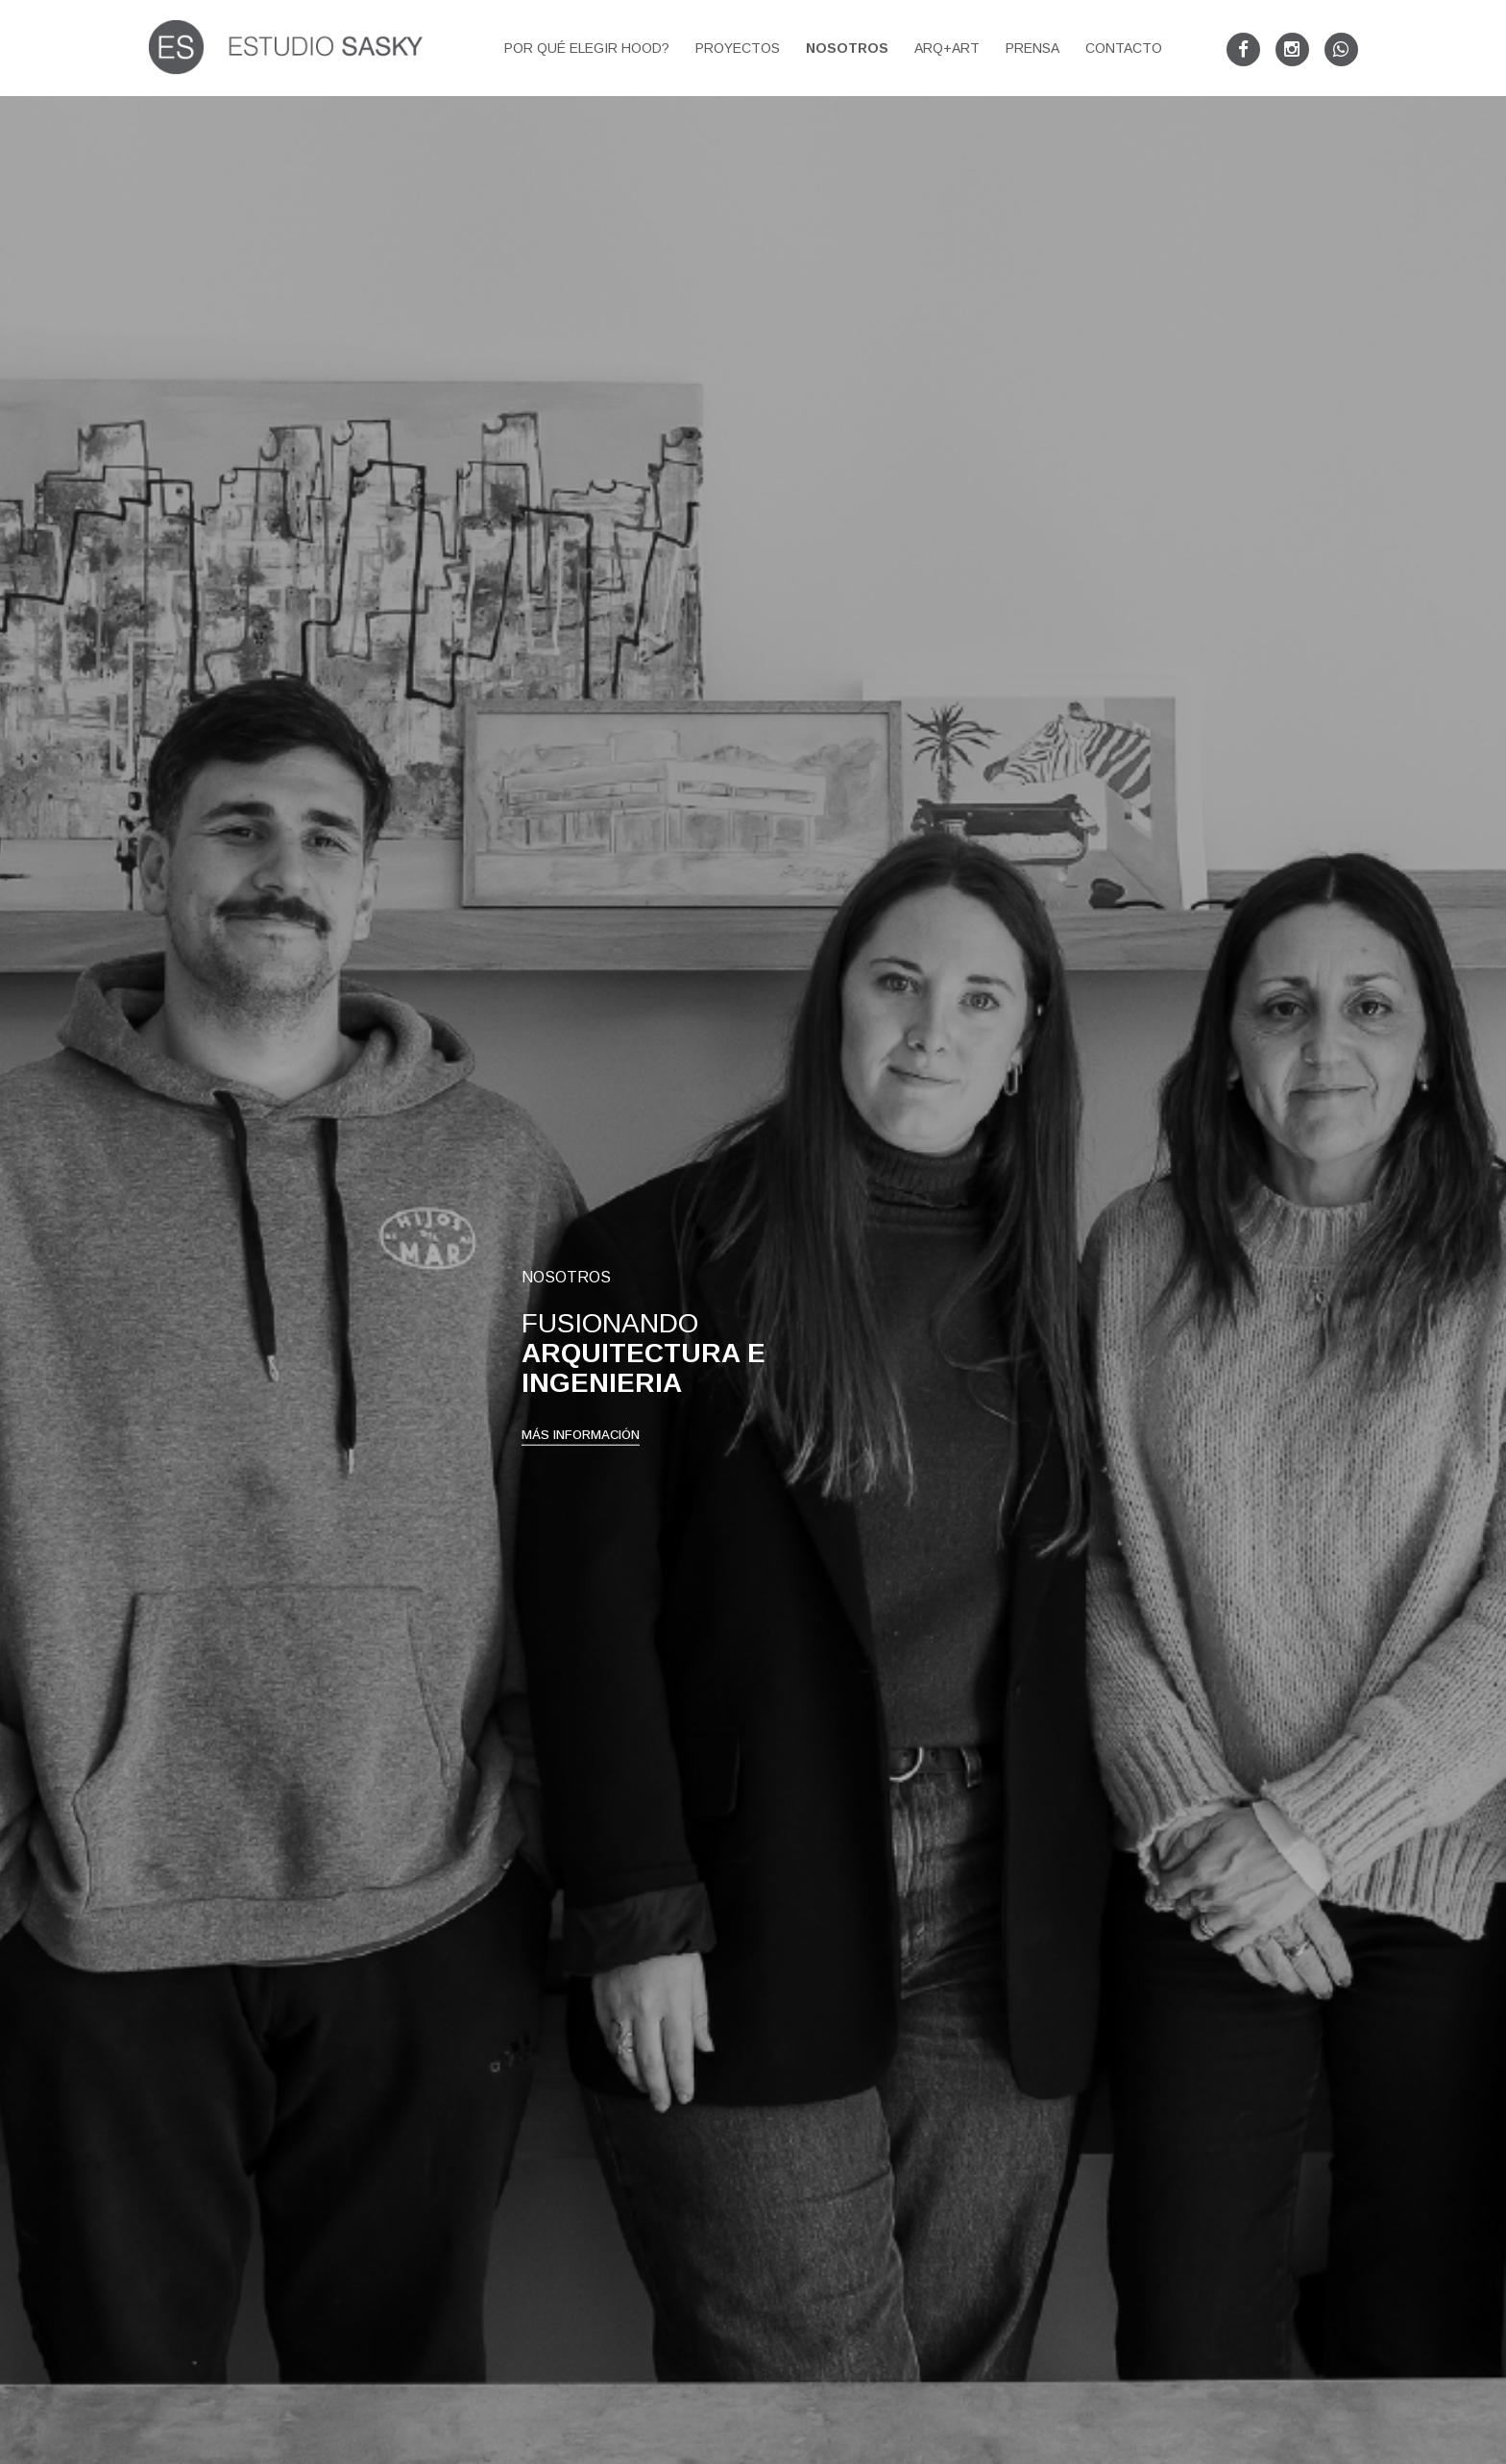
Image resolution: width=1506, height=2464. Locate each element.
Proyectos (737, 48)
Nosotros (847, 48)
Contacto (1123, 48)
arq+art (947, 48)
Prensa (1032, 48)
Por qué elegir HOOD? (586, 48)
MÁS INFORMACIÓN (581, 1507)
